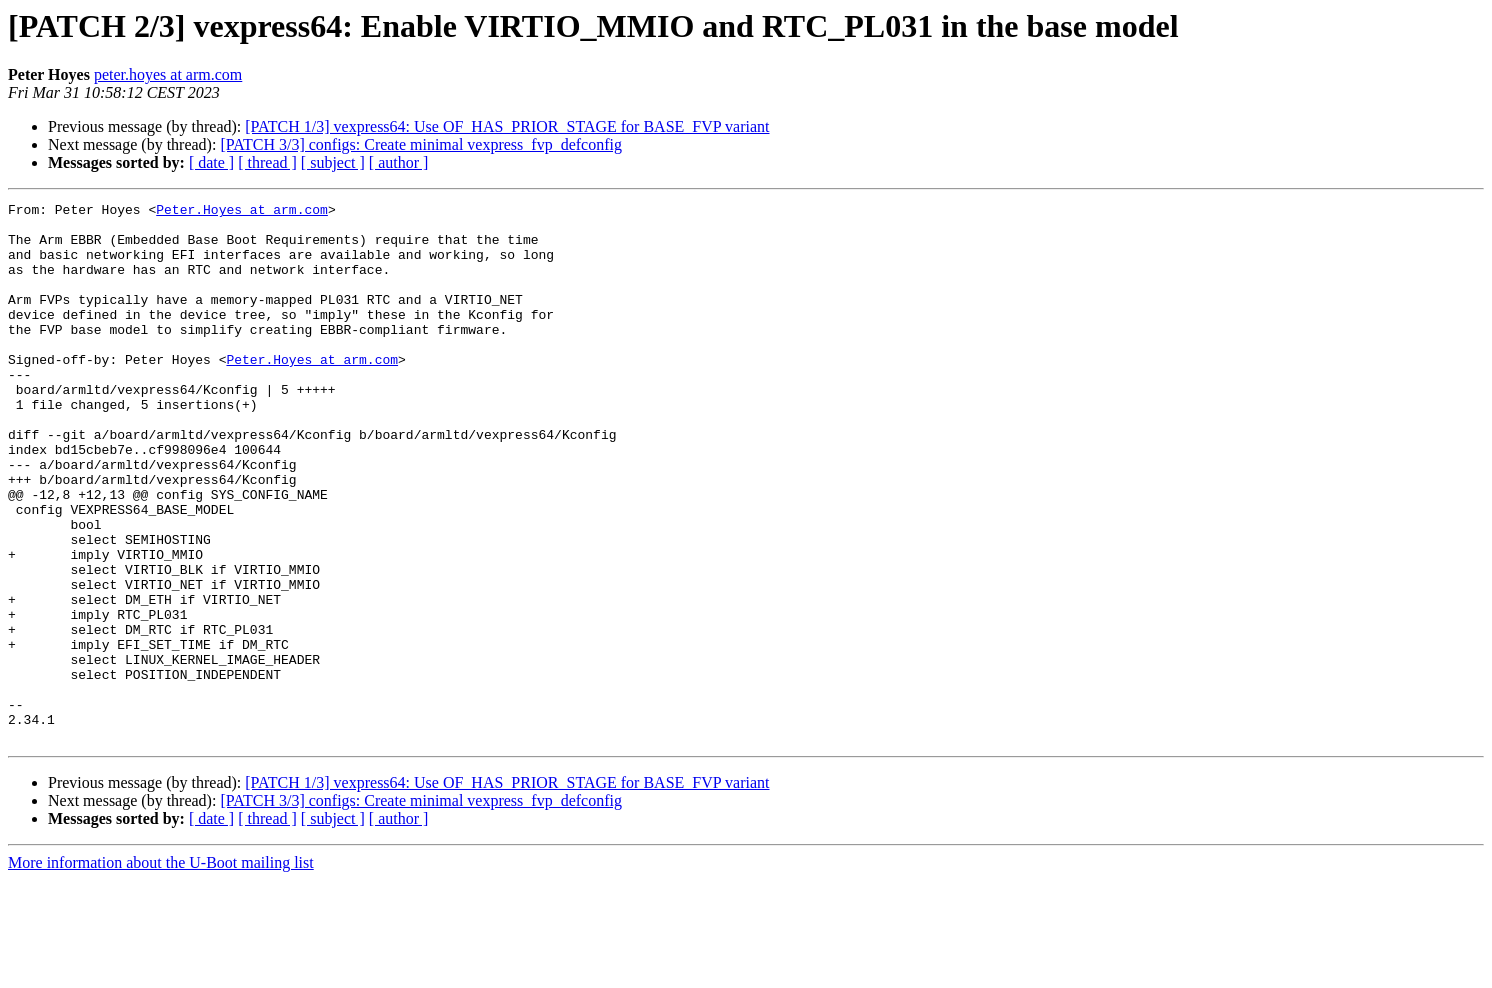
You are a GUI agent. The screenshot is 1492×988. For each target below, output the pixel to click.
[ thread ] (267, 162)
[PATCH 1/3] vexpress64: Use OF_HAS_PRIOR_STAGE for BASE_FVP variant (507, 126)
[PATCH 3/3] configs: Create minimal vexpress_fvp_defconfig (421, 144)
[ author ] (399, 162)
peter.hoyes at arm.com (168, 74)
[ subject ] (333, 162)
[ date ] (211, 162)
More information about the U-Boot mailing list (161, 970)
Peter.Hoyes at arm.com (242, 212)
